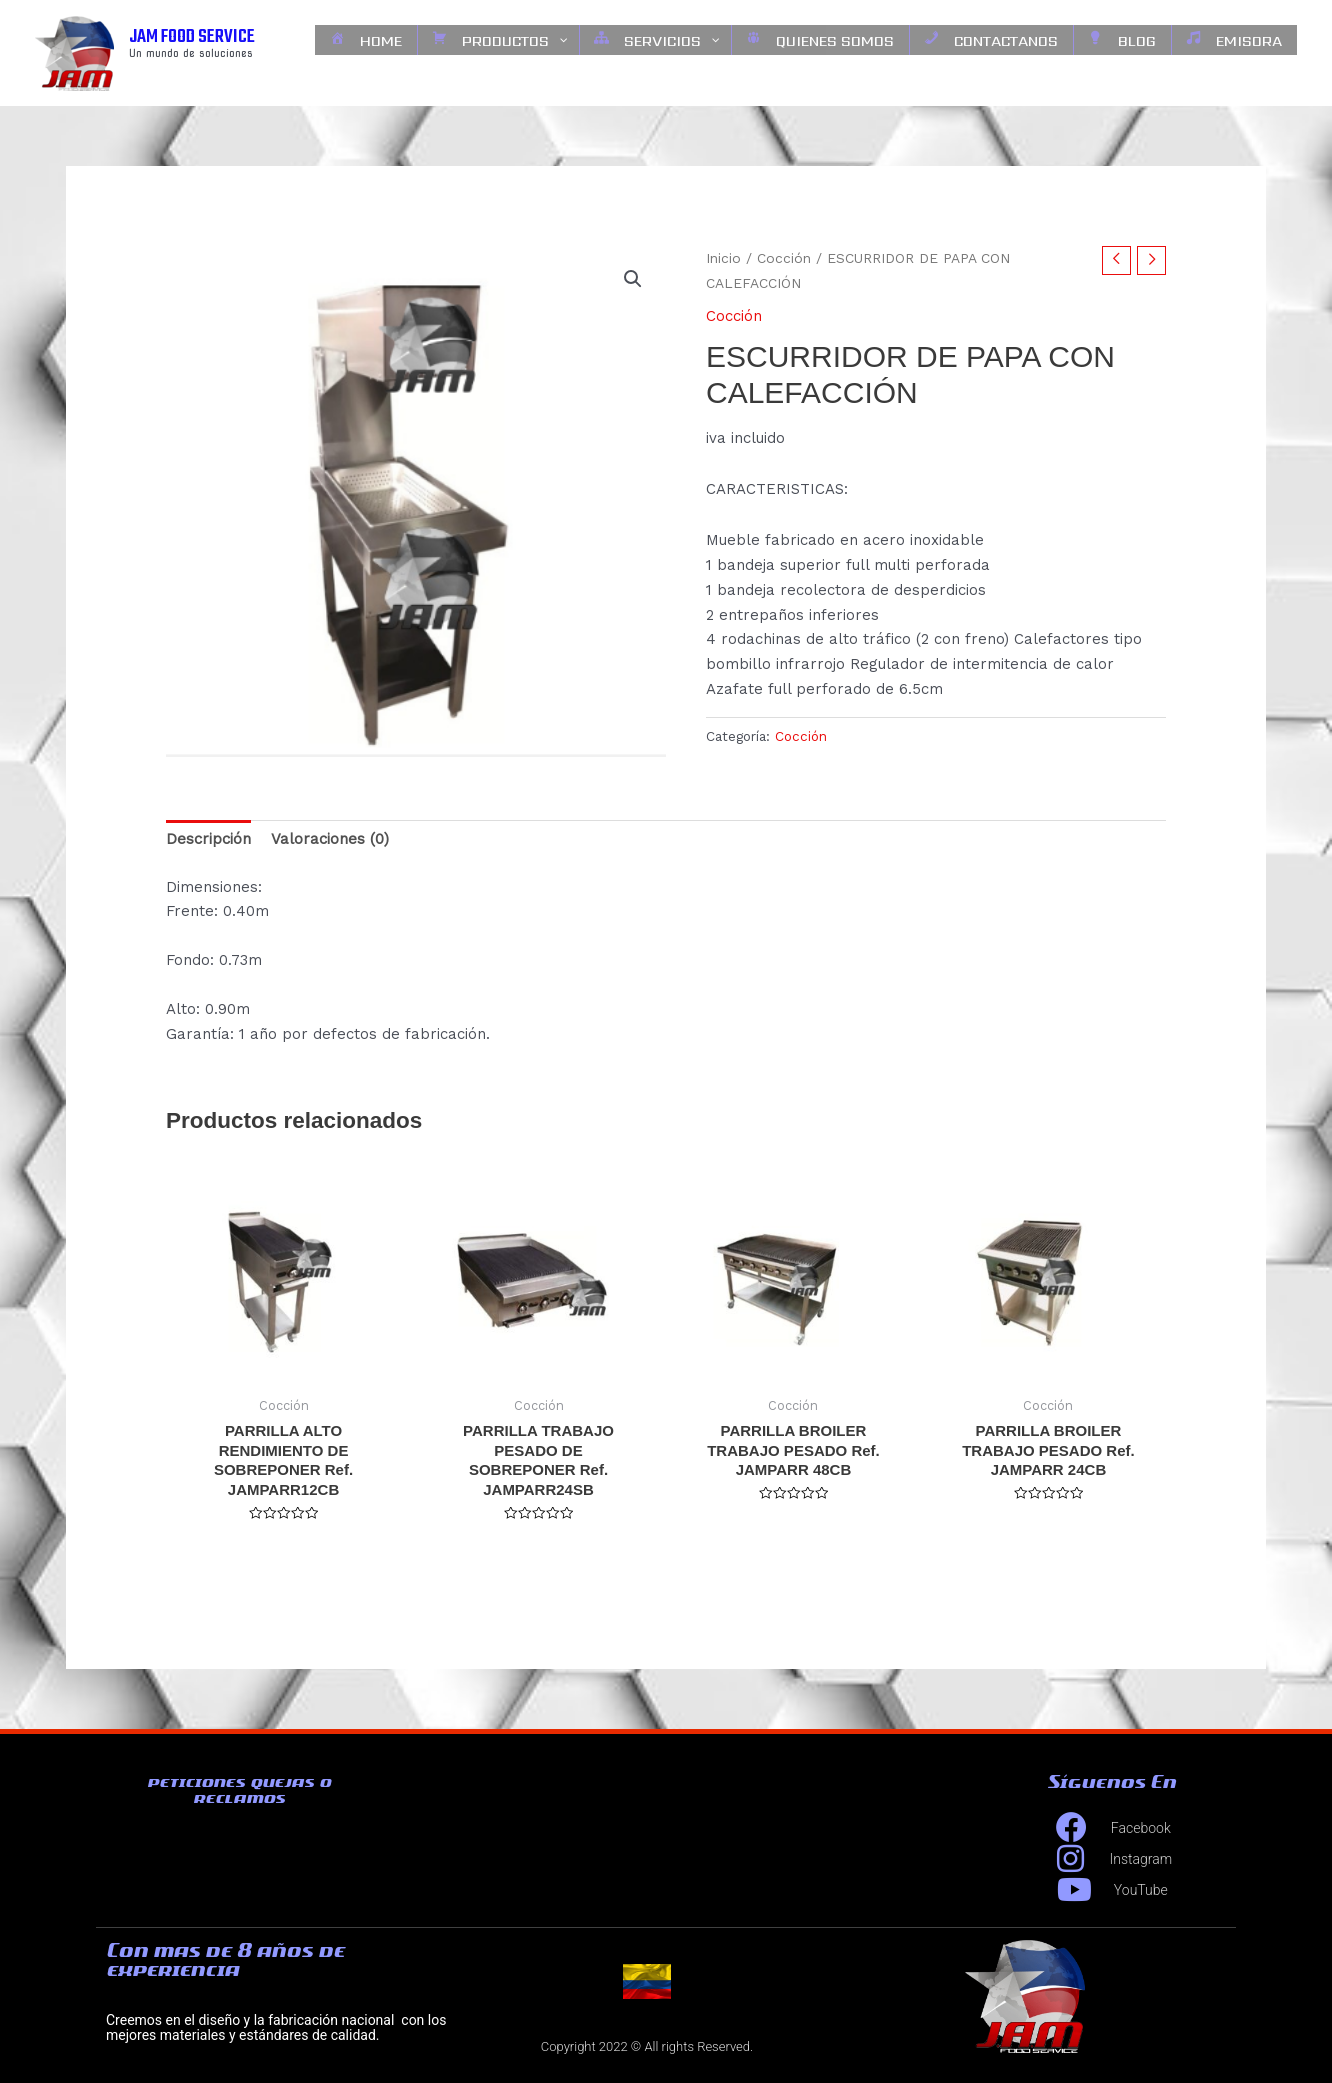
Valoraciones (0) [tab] (330, 839)
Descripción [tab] (208, 839)
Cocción (784, 258)
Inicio (723, 258)
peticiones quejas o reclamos (239, 1790)
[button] (633, 279)
